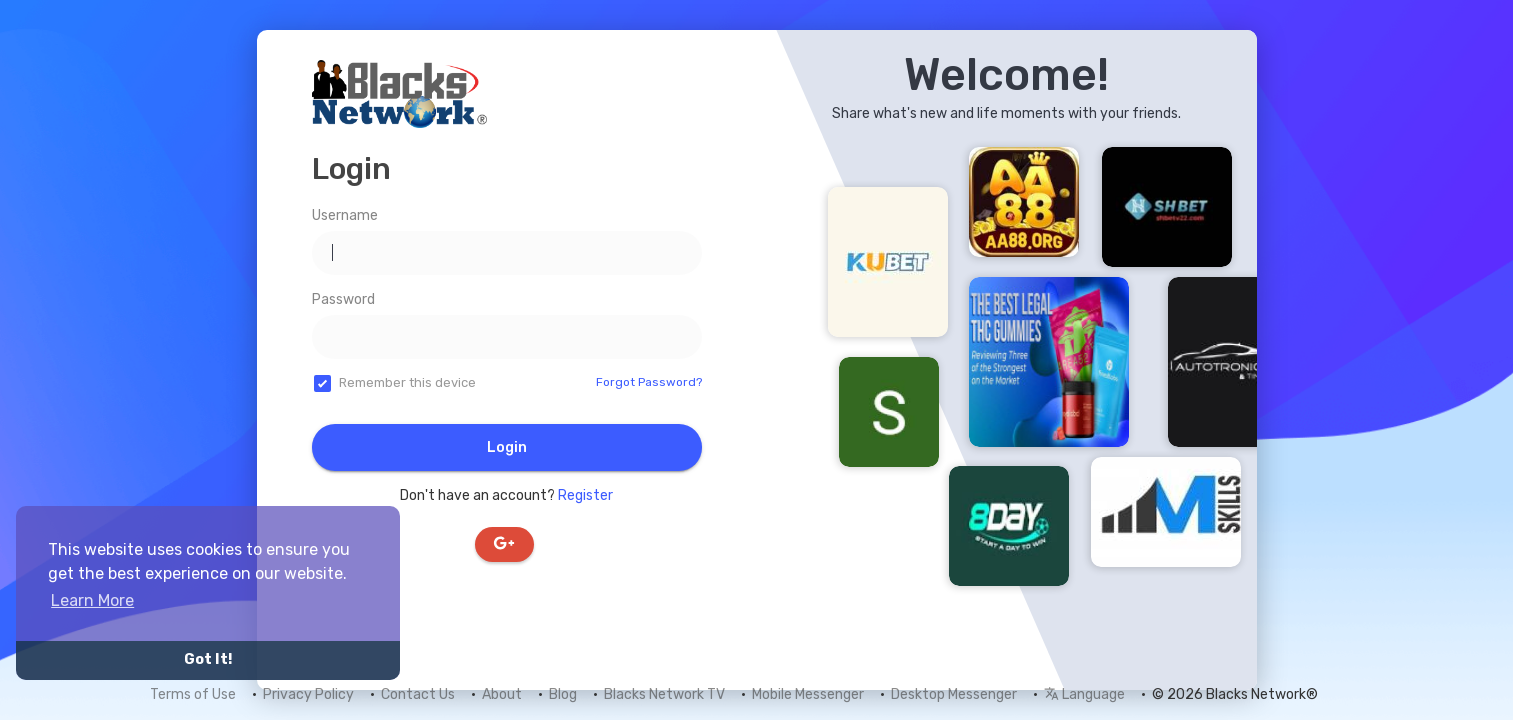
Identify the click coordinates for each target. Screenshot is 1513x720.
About (502, 694)
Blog (563, 694)
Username (345, 215)
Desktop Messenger (954, 694)
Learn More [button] (92, 600)
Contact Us (418, 694)
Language (1084, 694)
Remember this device (407, 382)
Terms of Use (193, 694)
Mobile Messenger (808, 694)
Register (585, 495)
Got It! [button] (208, 659)
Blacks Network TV (664, 694)
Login (507, 447)
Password (343, 299)
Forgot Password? (649, 382)
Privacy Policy (308, 694)
